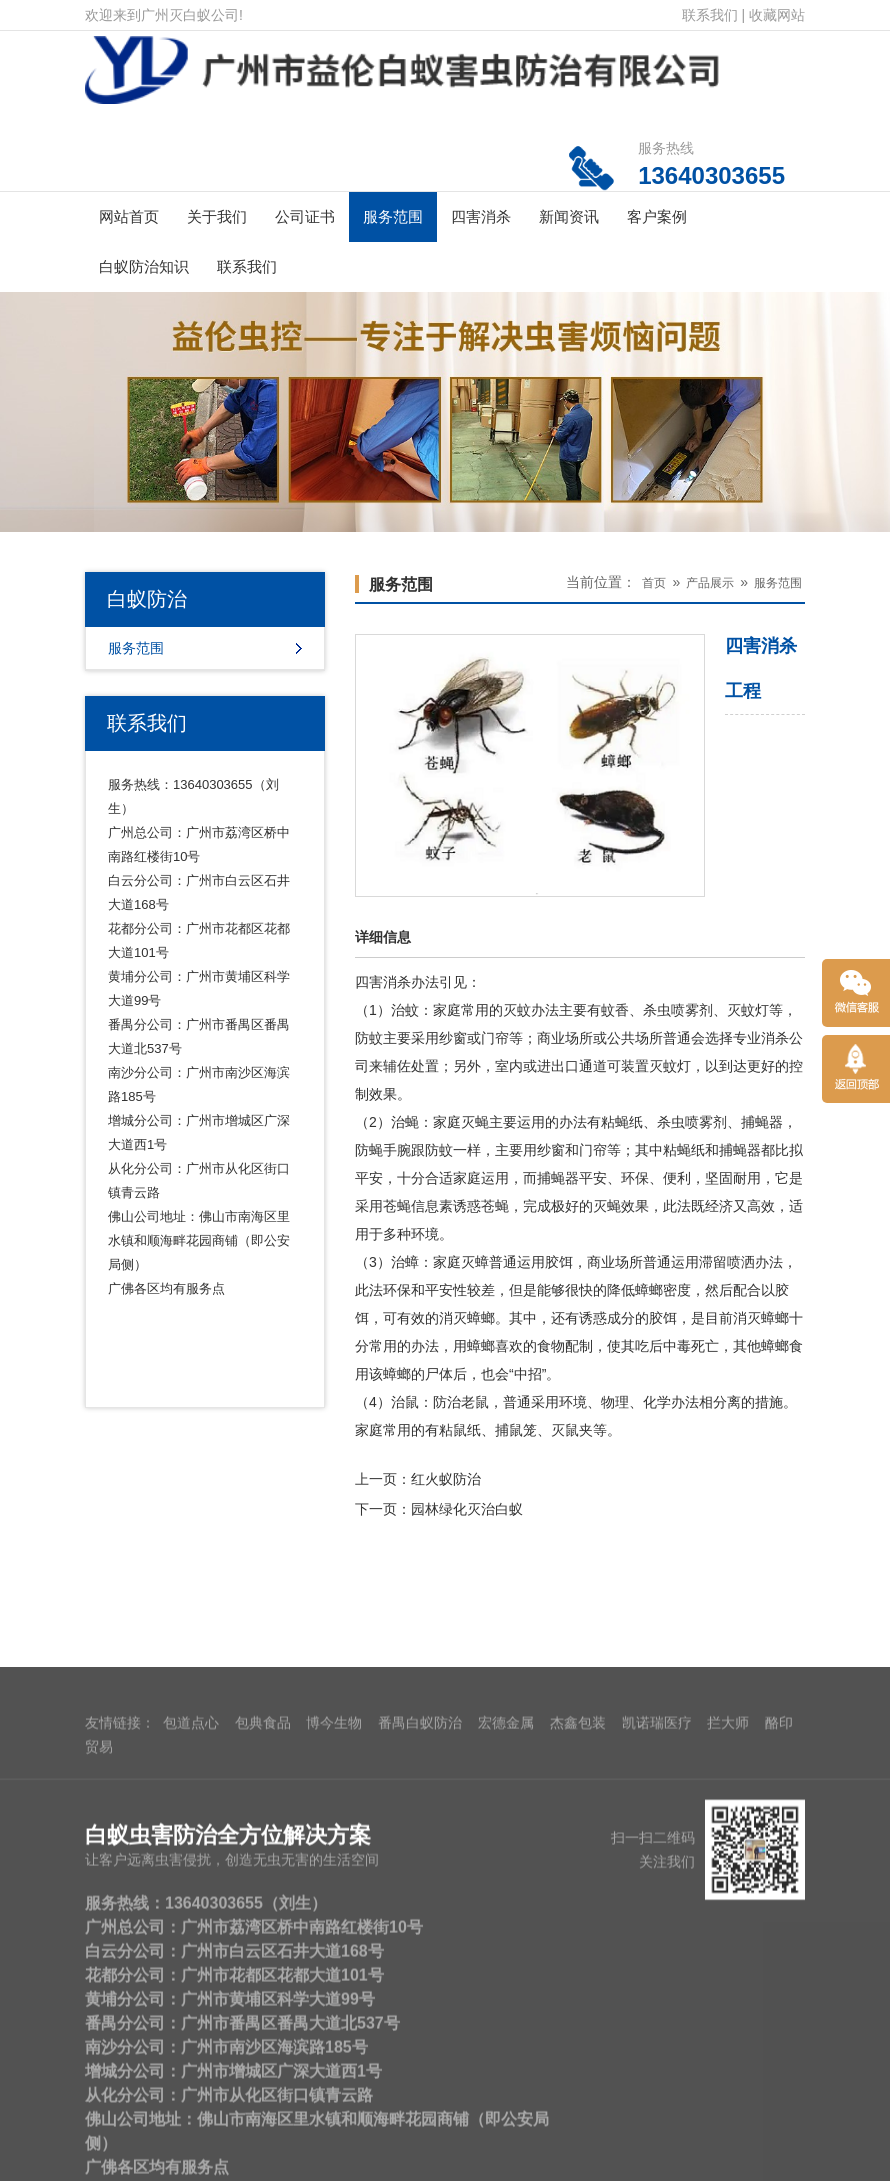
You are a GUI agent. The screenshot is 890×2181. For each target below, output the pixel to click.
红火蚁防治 (446, 1479)
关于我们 (217, 216)
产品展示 (710, 583)
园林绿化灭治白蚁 (467, 1509)
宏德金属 (506, 2055)
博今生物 (334, 2055)
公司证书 (305, 216)
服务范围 (393, 216)
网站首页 (129, 216)
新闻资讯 (569, 216)
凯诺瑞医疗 (657, 2055)
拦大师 (728, 2055)
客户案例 (657, 216)
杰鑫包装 (578, 2055)
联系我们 (710, 15)
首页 (654, 583)
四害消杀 (481, 216)
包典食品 (263, 2055)
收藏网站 (777, 15)
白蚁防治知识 (144, 266)
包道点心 (191, 2055)
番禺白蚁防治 (420, 2055)
